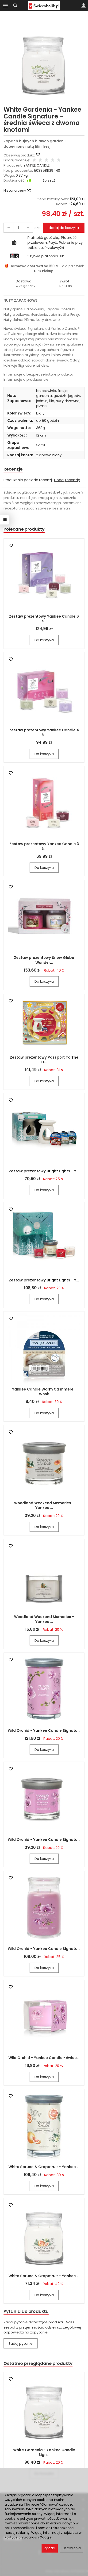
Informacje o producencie (26, 379)
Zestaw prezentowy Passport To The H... (44, 1059)
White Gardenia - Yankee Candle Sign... (44, 2452)
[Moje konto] (83, 5)
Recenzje (13, 469)
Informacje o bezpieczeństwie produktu (38, 374)
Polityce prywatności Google (28, 2537)
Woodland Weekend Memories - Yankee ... (44, 1505)
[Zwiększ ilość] (9, 228)
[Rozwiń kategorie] (5, 5)
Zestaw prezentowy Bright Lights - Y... (44, 1171)
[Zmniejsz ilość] (28, 228)
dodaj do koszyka (64, 227)
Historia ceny (17, 190)
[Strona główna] (44, 5)
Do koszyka (44, 640)
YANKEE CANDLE (36, 165)
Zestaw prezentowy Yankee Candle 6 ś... (44, 618)
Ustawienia (72, 2548)
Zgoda (49, 2548)
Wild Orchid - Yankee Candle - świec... (44, 2057)
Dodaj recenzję (67, 479)
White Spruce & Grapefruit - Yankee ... (44, 2166)
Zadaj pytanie (20, 2343)
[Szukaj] (15, 5)
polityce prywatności (37, 2518)
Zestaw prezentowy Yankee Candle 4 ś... (44, 732)
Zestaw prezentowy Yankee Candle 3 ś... (44, 846)
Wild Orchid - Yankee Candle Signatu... (44, 1730)
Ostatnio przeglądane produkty (38, 2363)
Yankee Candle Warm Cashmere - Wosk (44, 1391)
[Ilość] (18, 228)
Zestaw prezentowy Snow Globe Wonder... (44, 960)
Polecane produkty (24, 529)
